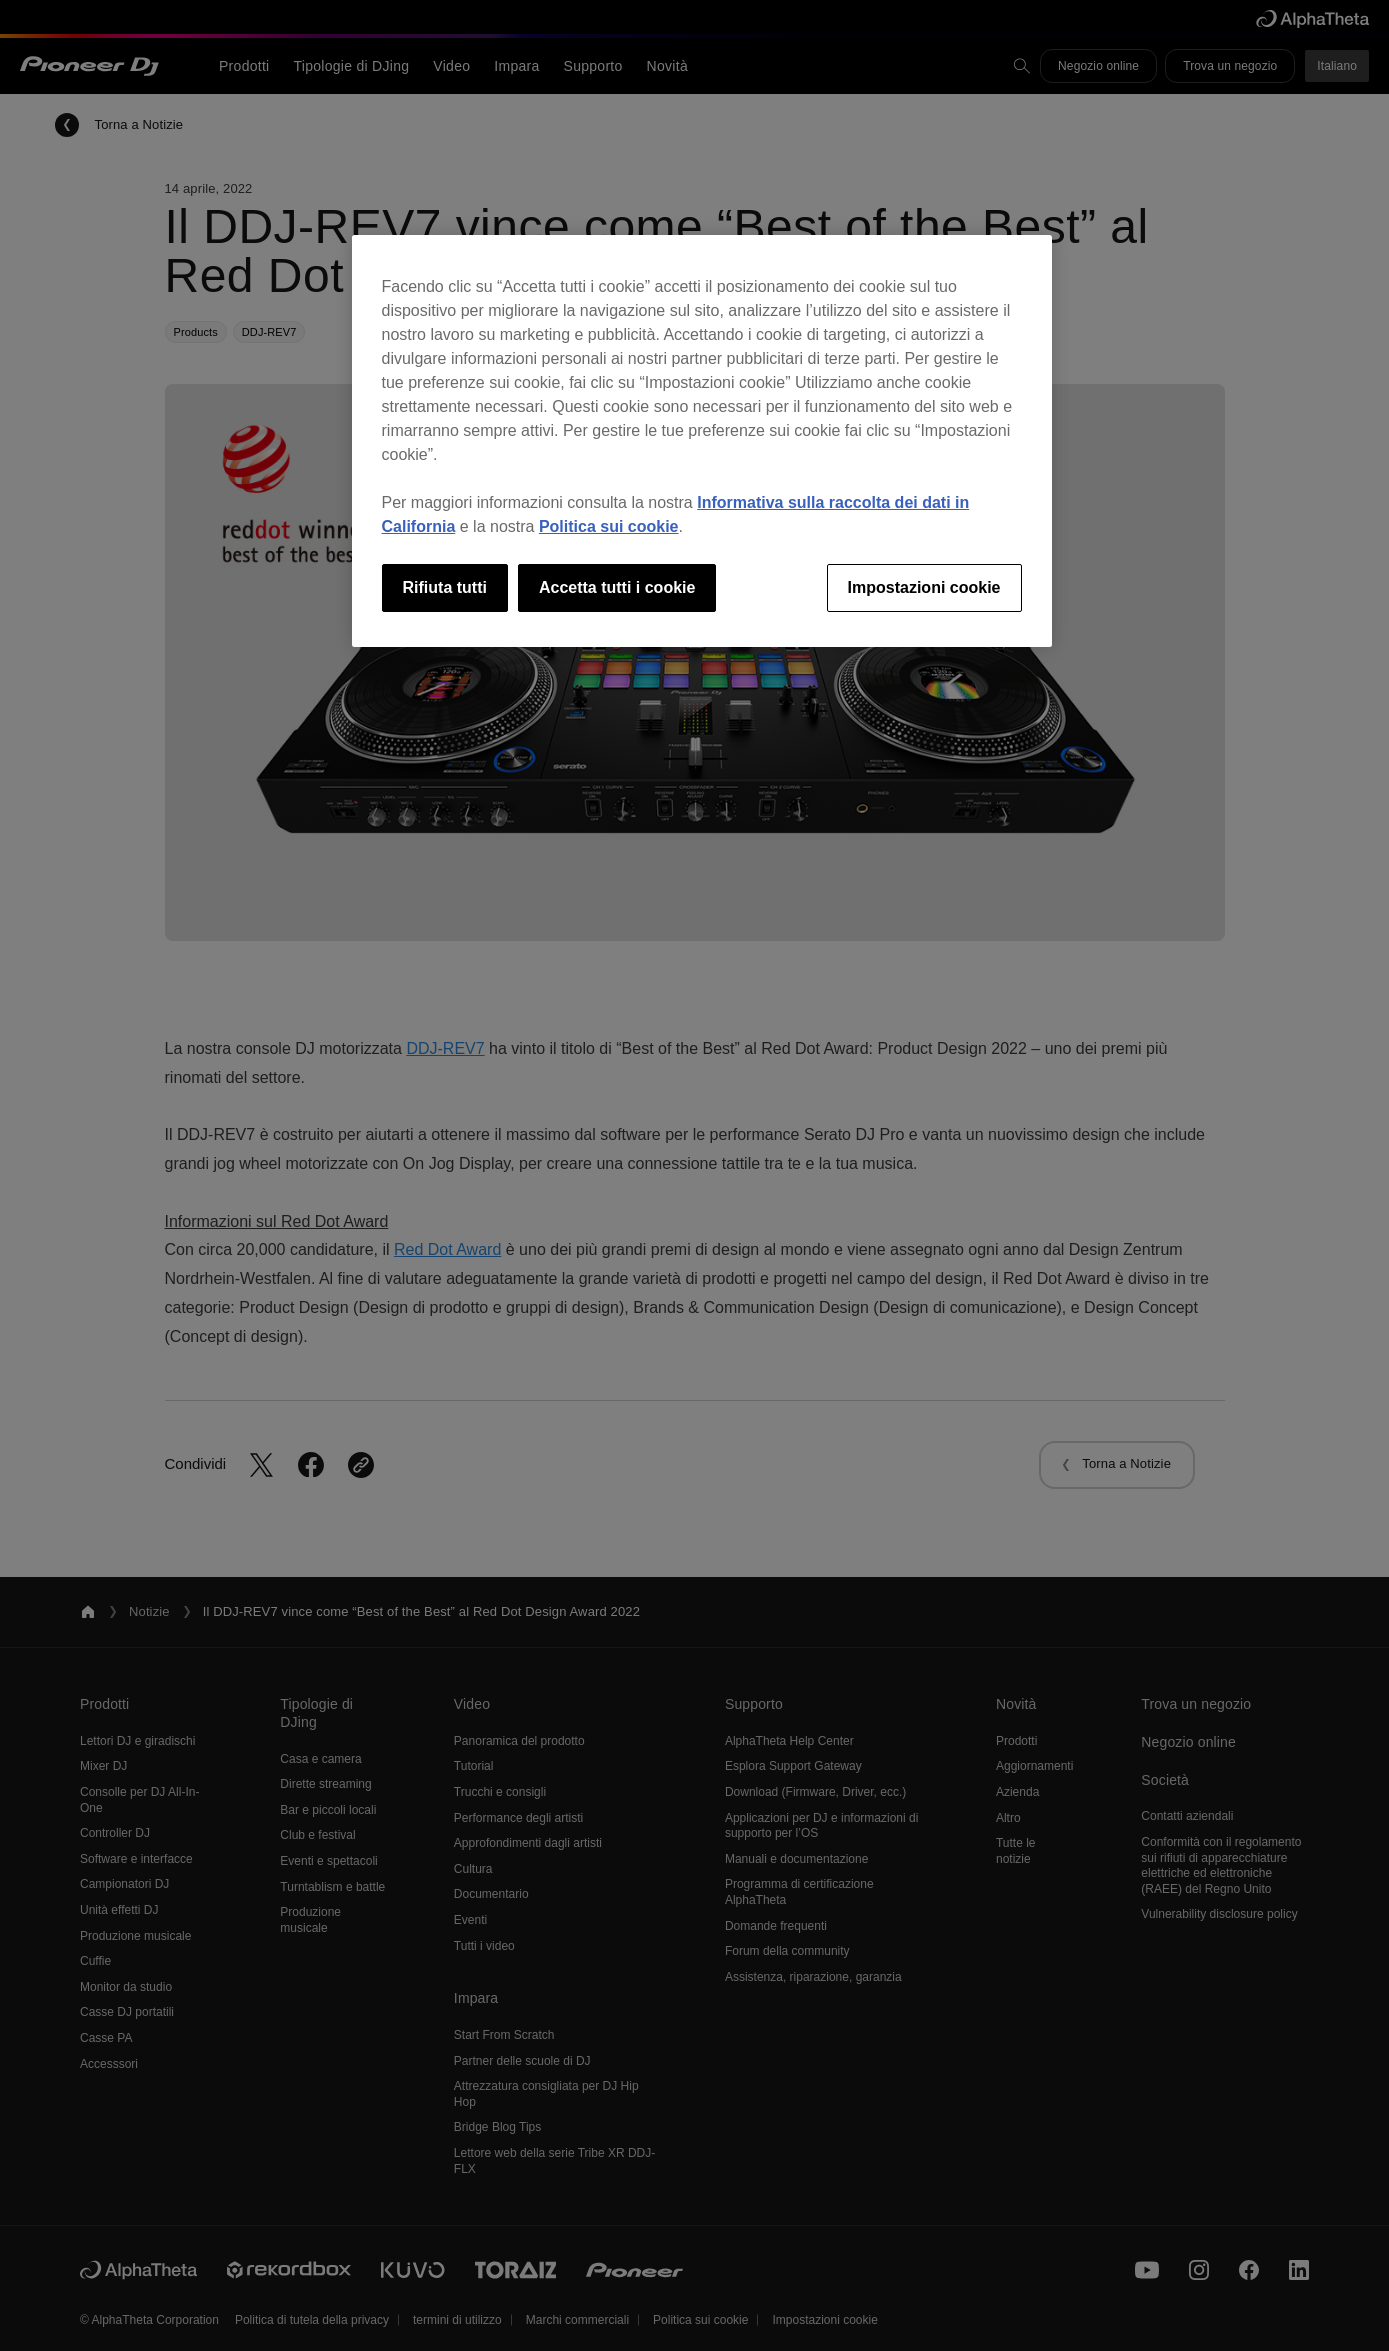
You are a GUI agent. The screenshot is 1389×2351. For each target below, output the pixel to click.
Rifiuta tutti (445, 587)
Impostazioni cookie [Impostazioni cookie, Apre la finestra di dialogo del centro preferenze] (924, 587)
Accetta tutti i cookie (617, 587)
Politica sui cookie (609, 526)
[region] (702, 441)
